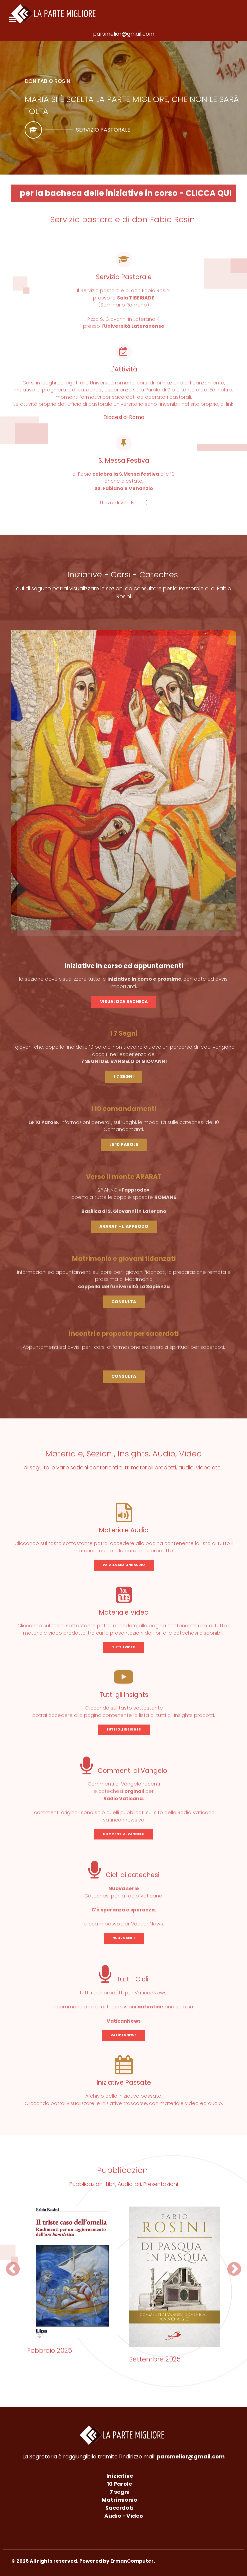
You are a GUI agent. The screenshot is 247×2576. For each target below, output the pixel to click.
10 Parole (119, 2484)
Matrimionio (119, 2500)
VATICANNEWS (124, 2035)
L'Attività (123, 369)
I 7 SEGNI (124, 1076)
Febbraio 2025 (49, 2350)
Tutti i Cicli (123, 1979)
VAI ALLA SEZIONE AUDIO (124, 1565)
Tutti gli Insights (123, 1694)
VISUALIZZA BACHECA (124, 1001)
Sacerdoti (119, 2508)
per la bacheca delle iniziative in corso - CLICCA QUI (126, 193)
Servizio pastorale (103, 130)
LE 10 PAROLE (123, 1144)
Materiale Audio (124, 1530)
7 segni (120, 2492)
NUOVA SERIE (123, 1938)
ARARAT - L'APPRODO (123, 1226)
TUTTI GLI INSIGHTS (123, 1729)
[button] (13, 2269)
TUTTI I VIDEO (124, 1647)
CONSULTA (123, 1301)
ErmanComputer (132, 2561)
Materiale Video (124, 1612)
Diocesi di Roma (123, 417)
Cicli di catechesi (123, 1874)
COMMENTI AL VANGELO (124, 1834)
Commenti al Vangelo (123, 1770)
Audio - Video (123, 2516)
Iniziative (119, 2476)
